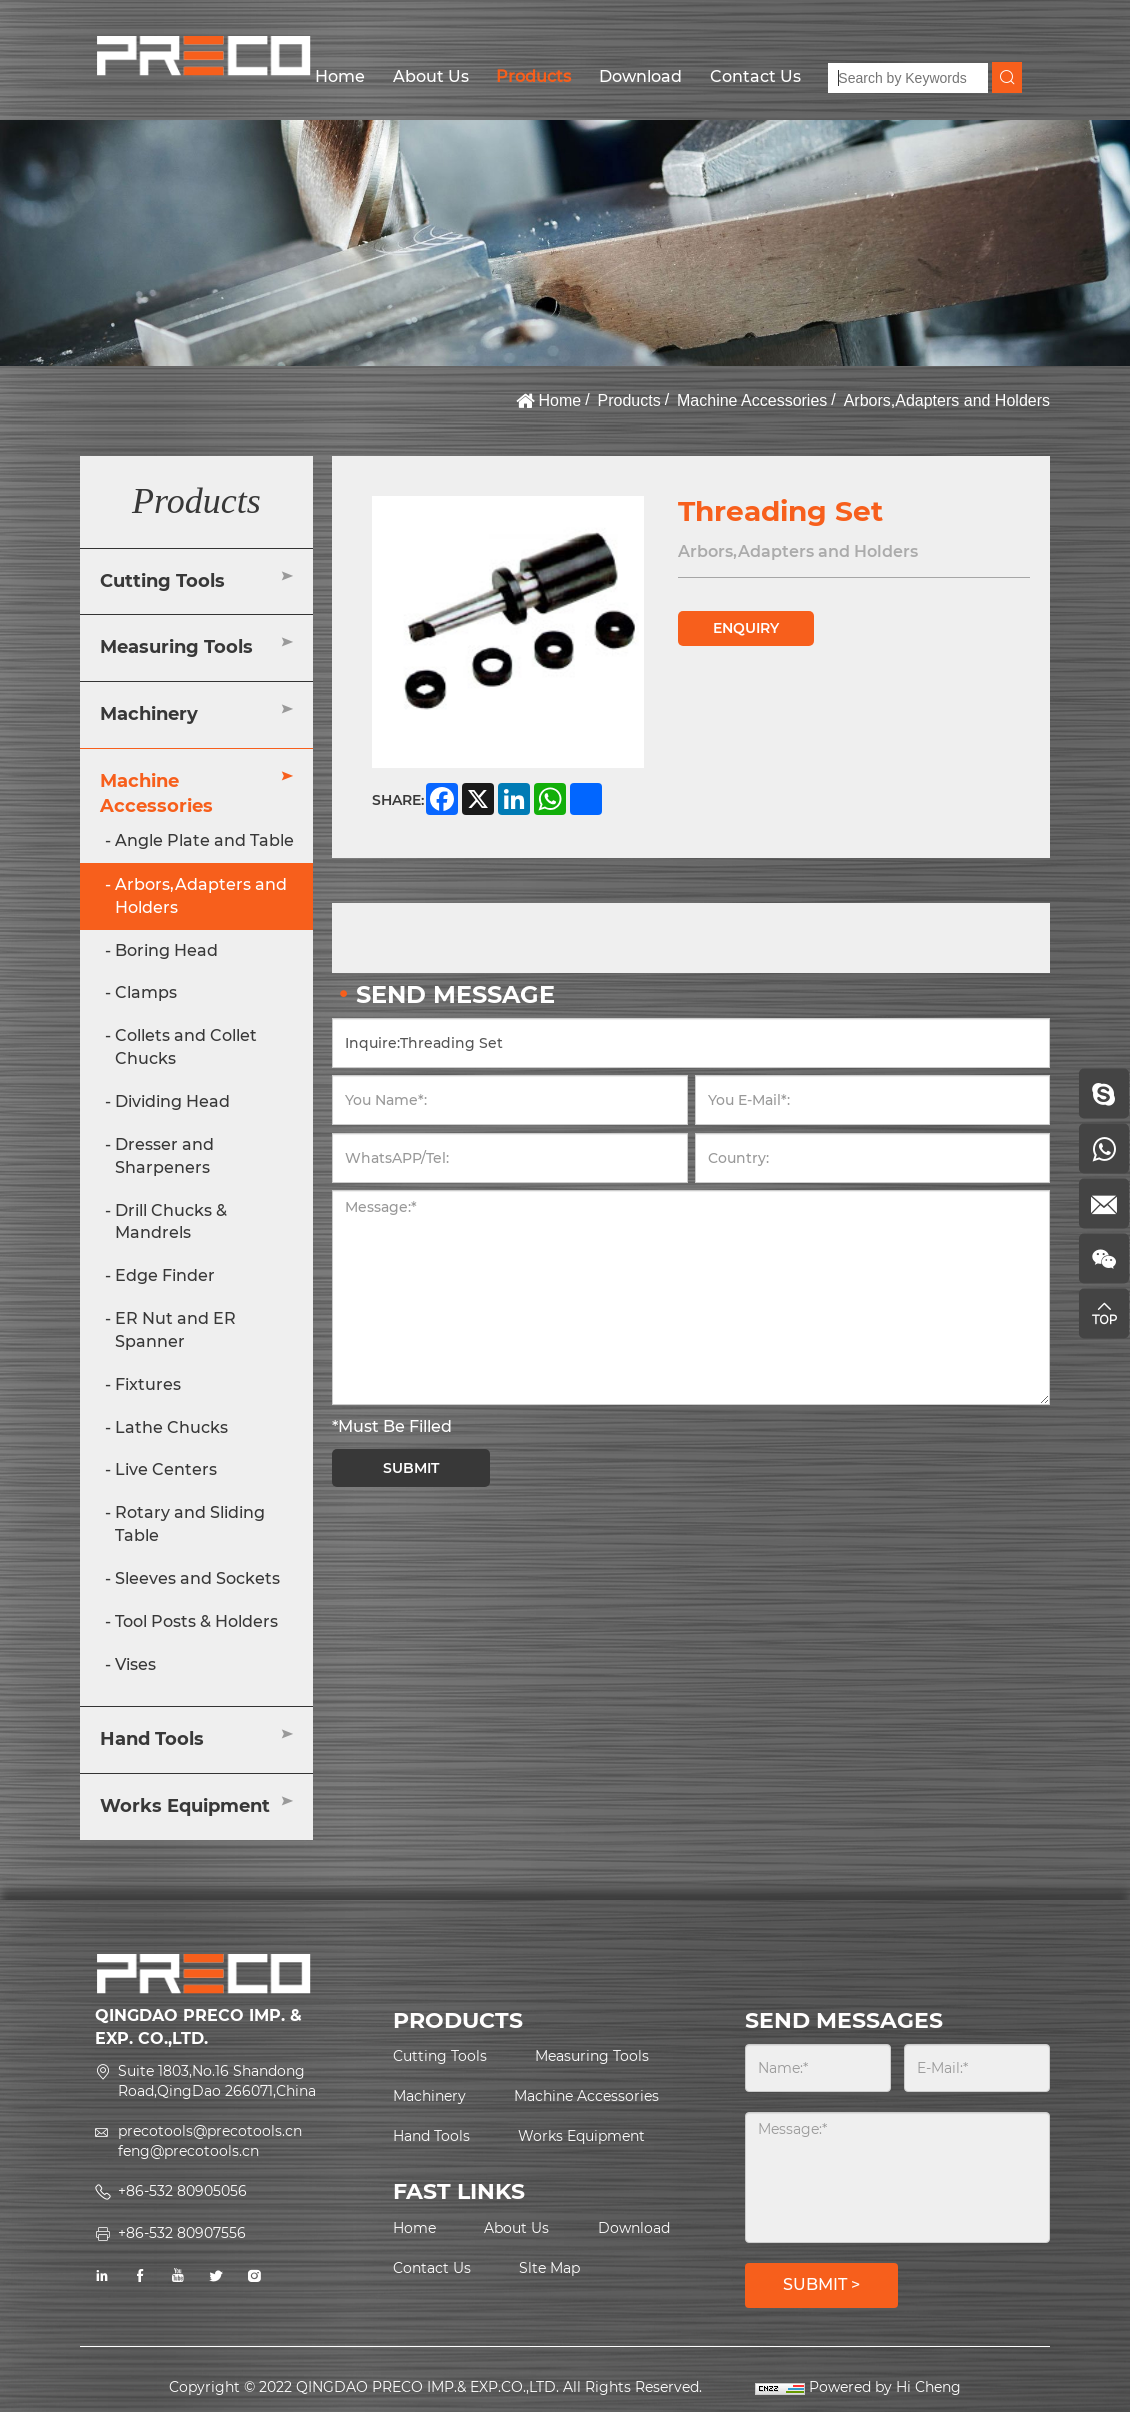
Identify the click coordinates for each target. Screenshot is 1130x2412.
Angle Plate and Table (204, 840)
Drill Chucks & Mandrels (171, 1222)
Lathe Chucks (171, 1427)
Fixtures (148, 1384)
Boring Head (166, 950)
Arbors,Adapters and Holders (947, 400)
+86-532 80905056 (182, 2191)
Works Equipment (185, 1806)
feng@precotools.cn (188, 2151)
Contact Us (755, 76)
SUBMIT (411, 1468)
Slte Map (549, 2268)
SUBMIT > (821, 2284)
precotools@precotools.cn (210, 2131)
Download (640, 76)
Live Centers (166, 1469)
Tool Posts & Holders (196, 1621)
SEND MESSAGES (844, 2020)
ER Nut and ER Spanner (175, 1330)
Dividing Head (172, 1101)
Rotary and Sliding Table (190, 1524)
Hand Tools (152, 1739)
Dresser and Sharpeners (164, 1156)
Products (533, 76)
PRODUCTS (458, 2020)
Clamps (146, 992)
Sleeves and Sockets (197, 1578)
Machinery (149, 714)
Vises (135, 1664)
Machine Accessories (752, 400)
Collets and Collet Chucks (186, 1047)
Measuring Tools (176, 647)
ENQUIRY (746, 628)
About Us (431, 76)
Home (340, 76)
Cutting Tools (162, 581)
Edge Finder (165, 1275)
